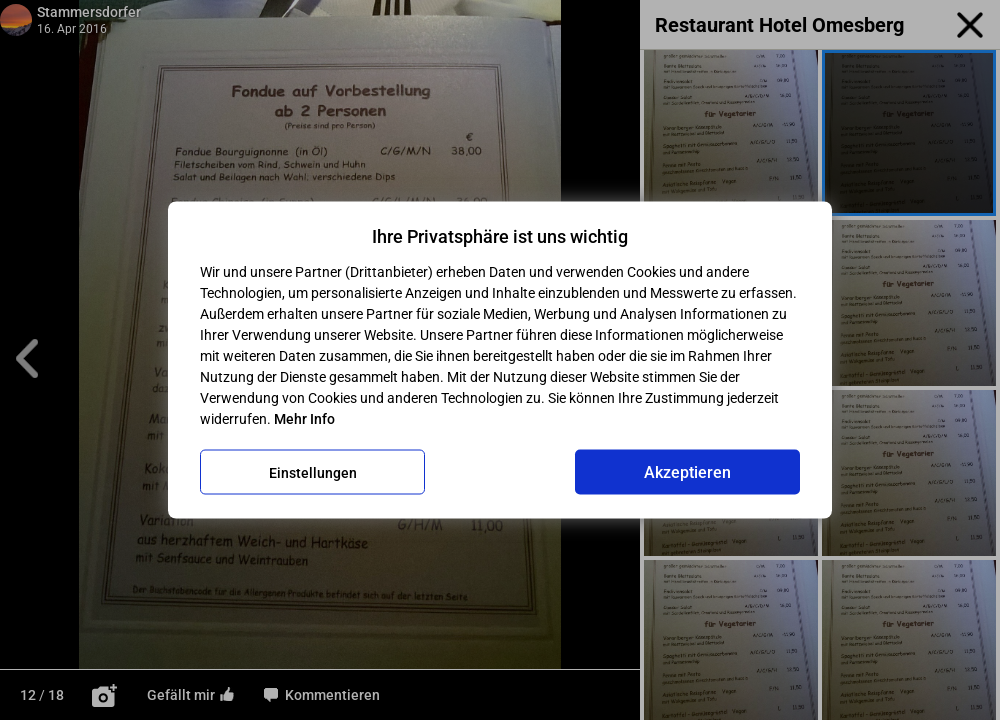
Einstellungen (313, 472)
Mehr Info (304, 419)
